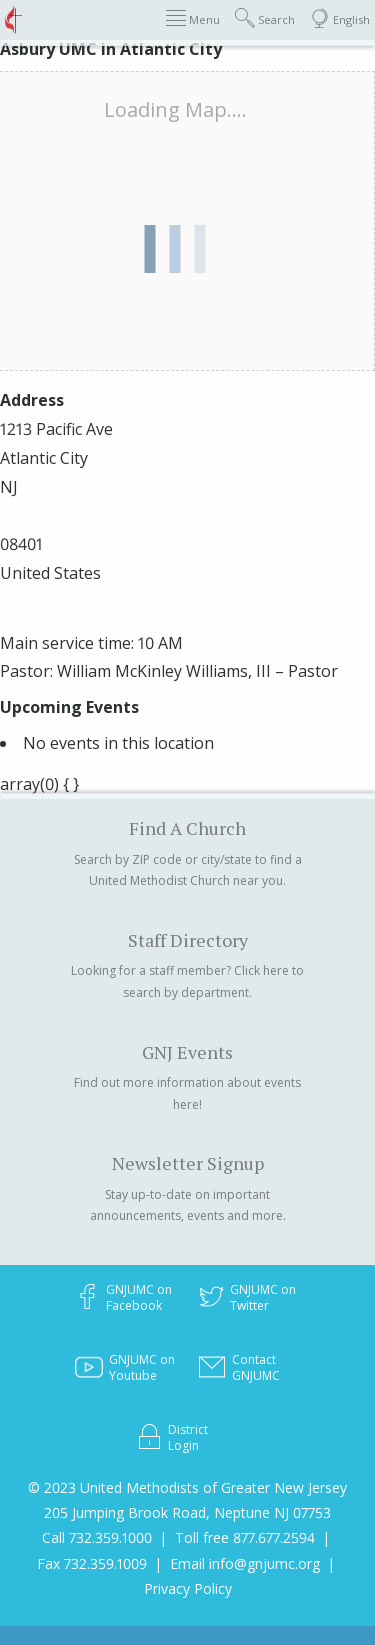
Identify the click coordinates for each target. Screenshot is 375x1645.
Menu (193, 18)
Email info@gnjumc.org (245, 1563)
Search (265, 18)
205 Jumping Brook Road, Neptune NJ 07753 (187, 1512)
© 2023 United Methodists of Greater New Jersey (187, 1487)
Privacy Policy (188, 1588)
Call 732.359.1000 (97, 1537)
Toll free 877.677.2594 (245, 1537)
